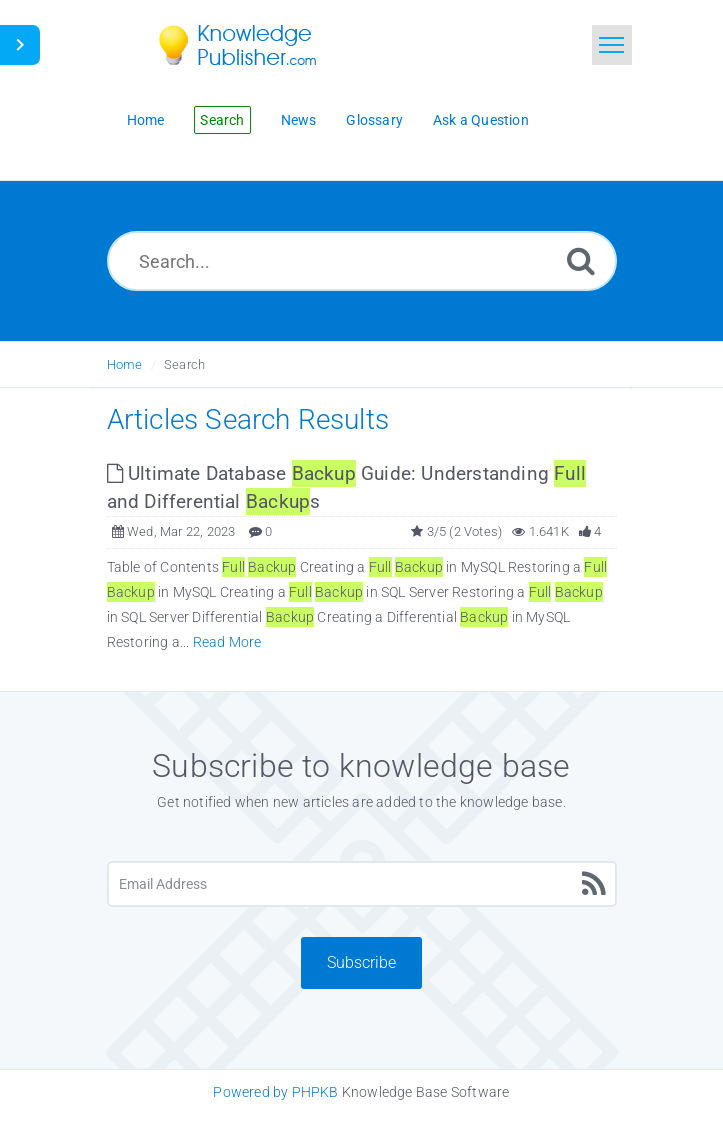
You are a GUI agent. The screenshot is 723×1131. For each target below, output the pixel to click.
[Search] (581, 260)
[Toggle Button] (20, 45)
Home (125, 364)
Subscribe (361, 962)
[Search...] (362, 261)
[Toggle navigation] (612, 45)
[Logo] (252, 45)
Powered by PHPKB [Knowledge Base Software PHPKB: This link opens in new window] (275, 1092)
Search (184, 364)
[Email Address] (362, 884)
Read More (227, 642)
